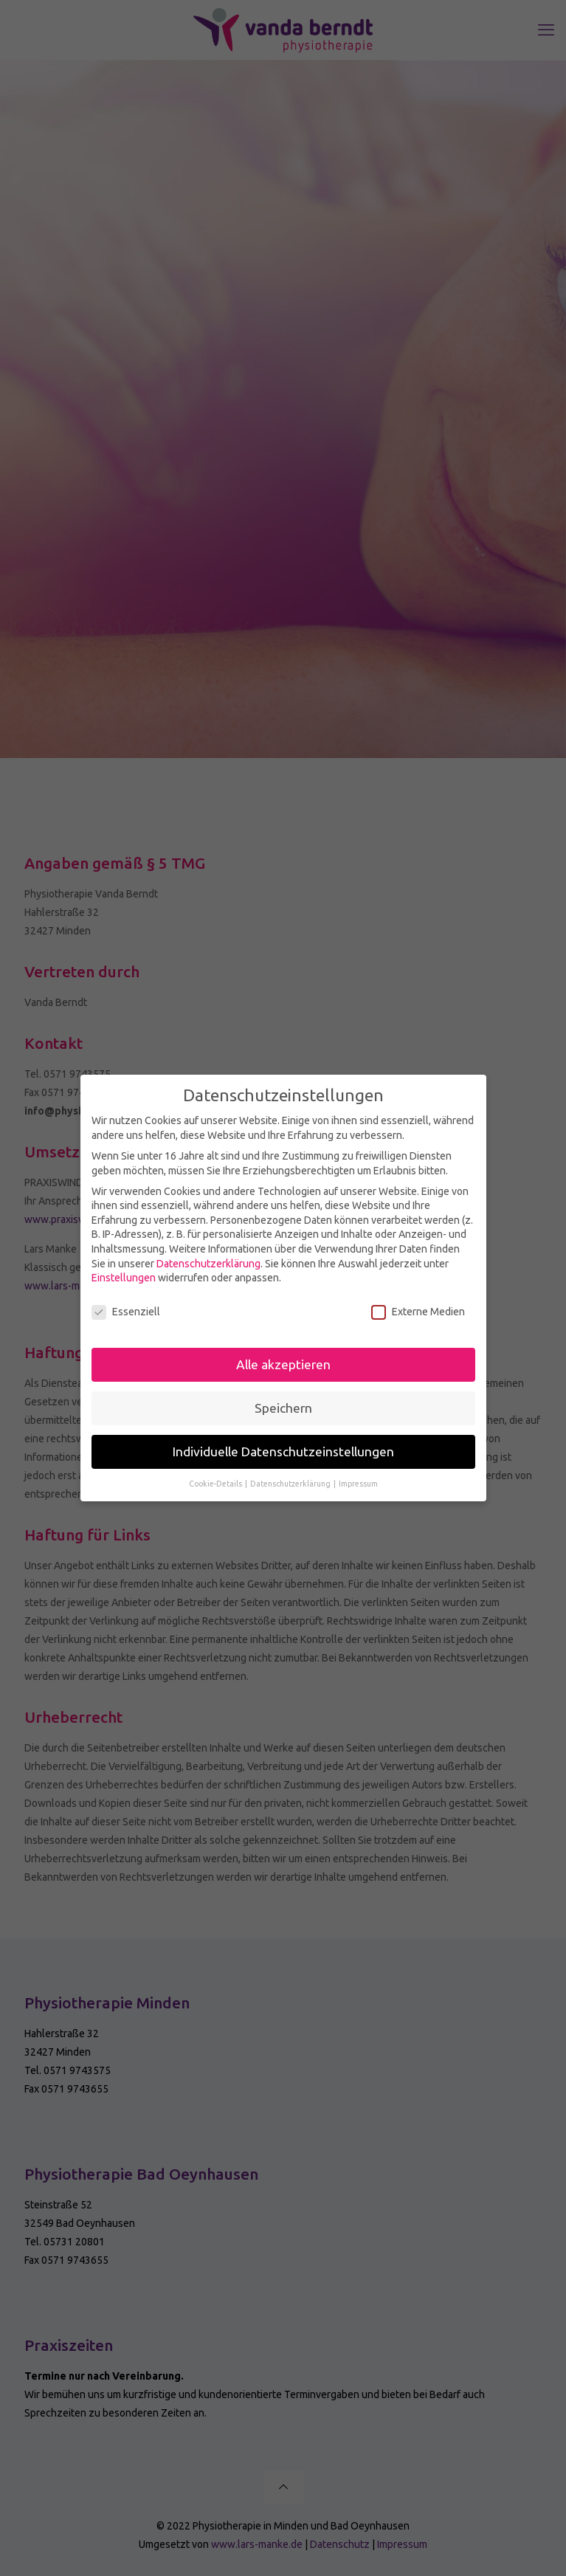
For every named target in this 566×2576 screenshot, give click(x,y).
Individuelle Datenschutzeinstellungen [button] (283, 1447)
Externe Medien (418, 1308)
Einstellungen (124, 1273)
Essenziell (126, 1308)
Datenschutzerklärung (208, 1259)
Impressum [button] (358, 1479)
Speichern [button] (283, 1404)
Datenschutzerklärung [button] (291, 1479)
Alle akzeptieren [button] (283, 1360)
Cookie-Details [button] (216, 1479)
